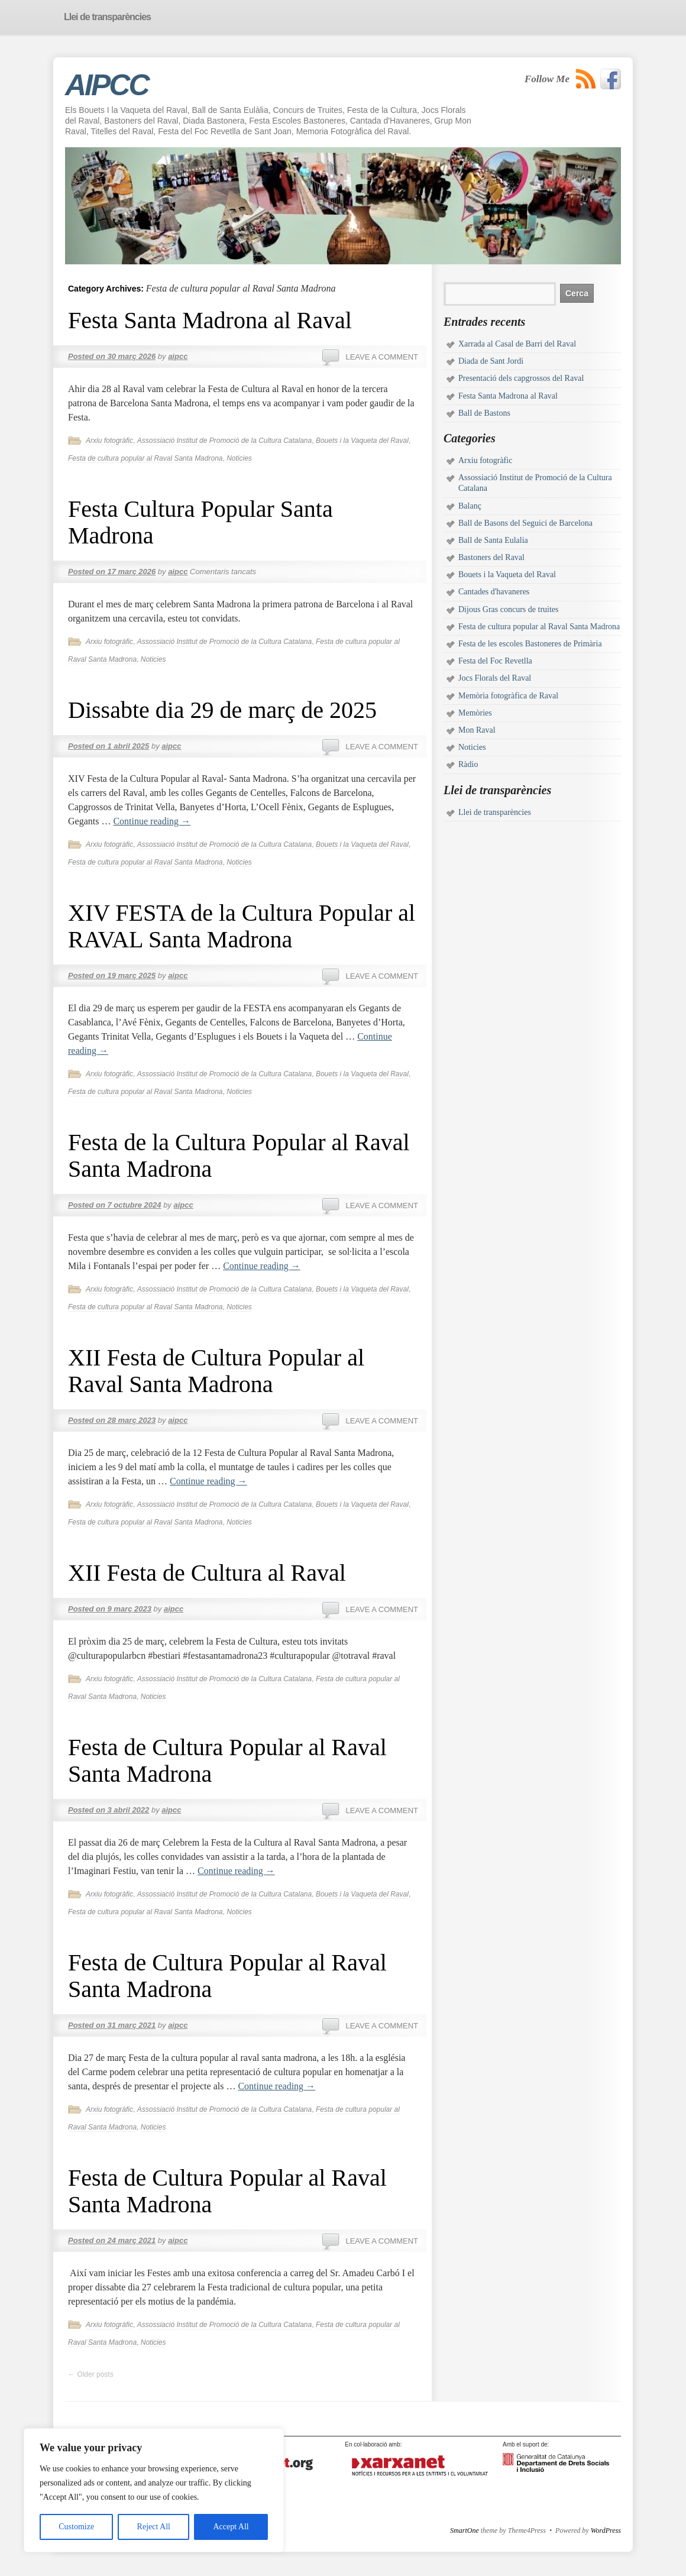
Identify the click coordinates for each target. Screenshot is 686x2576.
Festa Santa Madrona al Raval (210, 320)
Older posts (91, 2374)
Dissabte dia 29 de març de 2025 (222, 710)
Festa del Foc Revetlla (495, 660)
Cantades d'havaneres (493, 591)
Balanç (469, 505)
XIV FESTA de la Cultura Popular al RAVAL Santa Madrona (241, 926)
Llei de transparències (494, 812)
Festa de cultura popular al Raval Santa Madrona (145, 458)
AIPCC (106, 85)
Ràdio (468, 764)
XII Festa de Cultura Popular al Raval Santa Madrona (216, 1370)
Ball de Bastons (484, 413)
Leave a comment (381, 356)
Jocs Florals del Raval (494, 678)
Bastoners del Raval (491, 557)
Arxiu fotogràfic (109, 440)
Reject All (153, 2526)
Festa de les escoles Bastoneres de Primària (530, 643)
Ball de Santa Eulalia (493, 540)
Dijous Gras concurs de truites (508, 609)
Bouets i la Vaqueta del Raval (362, 440)
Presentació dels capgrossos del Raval (521, 378)
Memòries (475, 712)
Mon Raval (477, 730)
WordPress (606, 2530)
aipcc (177, 356)
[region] (154, 2490)
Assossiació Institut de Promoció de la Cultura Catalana (224, 440)
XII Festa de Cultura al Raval (207, 1572)
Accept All (230, 2526)
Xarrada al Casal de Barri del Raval (517, 343)
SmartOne (464, 2530)
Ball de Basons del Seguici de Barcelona (525, 523)
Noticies (239, 458)
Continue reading (151, 821)
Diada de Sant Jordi (490, 361)
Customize (76, 2526)
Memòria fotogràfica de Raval (508, 695)
